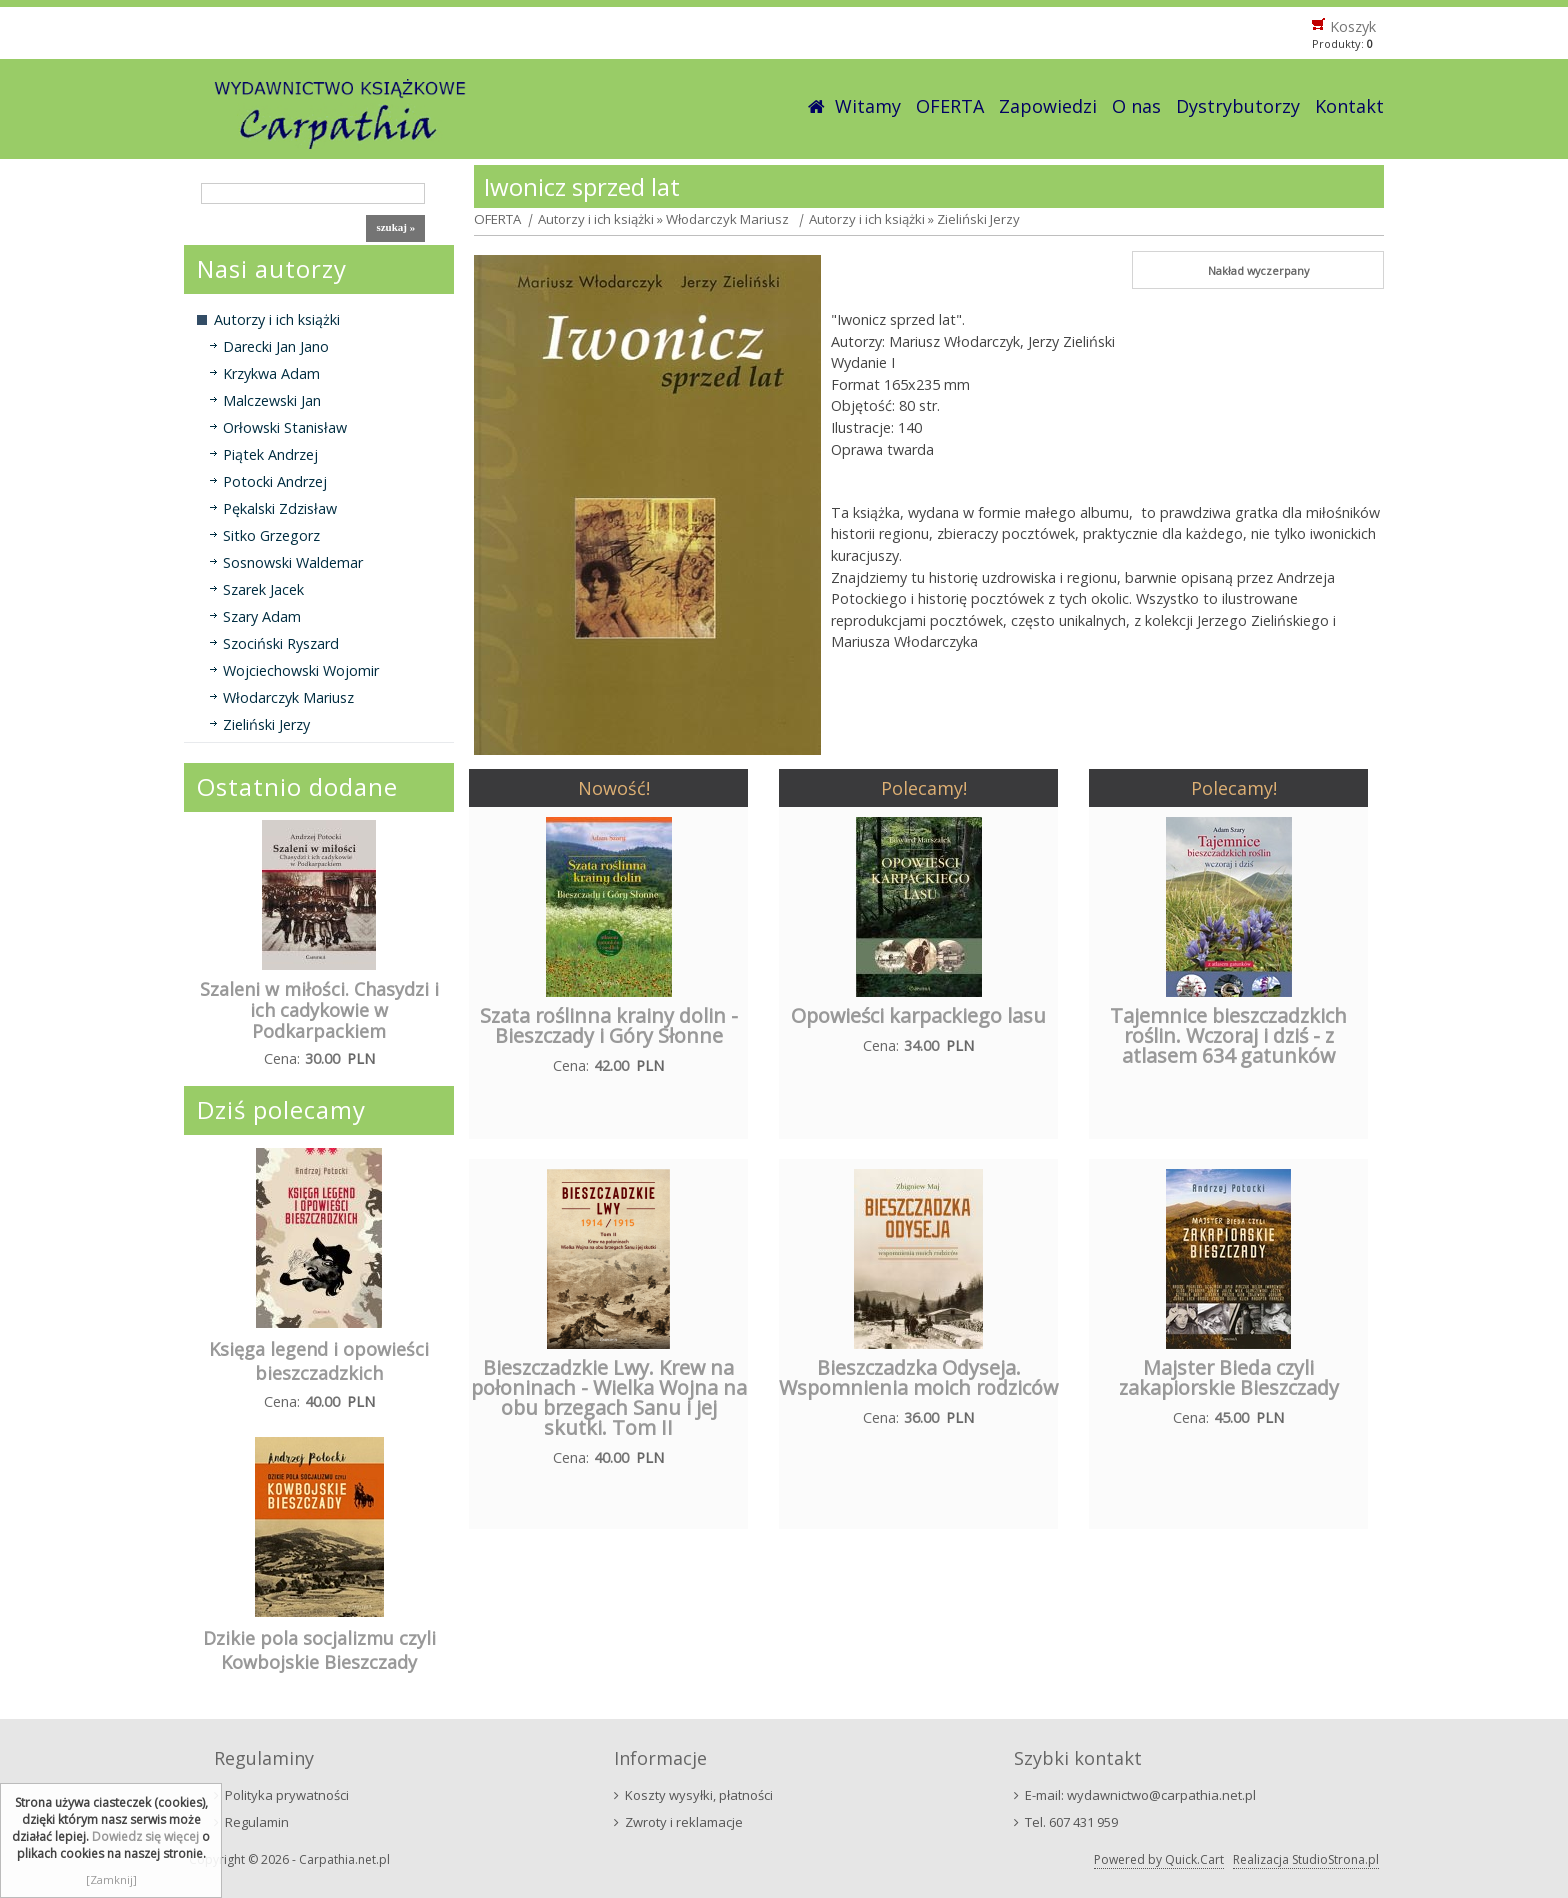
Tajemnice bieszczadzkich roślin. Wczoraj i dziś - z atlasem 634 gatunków (1228, 1035)
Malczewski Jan (272, 400)
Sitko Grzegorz (271, 535)
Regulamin (257, 1822)
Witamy (868, 106)
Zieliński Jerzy (266, 724)
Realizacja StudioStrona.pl (1306, 1859)
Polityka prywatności (287, 1795)
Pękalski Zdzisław (280, 508)
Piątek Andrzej (270, 454)
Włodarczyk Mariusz (288, 697)
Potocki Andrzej (275, 481)
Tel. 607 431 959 (1071, 1822)
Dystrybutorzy (1238, 106)
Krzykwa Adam (271, 373)
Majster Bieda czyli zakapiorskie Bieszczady (1229, 1377)
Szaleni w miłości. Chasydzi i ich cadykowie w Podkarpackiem (319, 1010)
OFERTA (950, 106)
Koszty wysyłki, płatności (699, 1795)
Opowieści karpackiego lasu (918, 1015)
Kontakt (1349, 106)
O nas (1136, 106)
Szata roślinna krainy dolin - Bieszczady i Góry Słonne (609, 1025)
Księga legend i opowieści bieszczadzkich (319, 1361)
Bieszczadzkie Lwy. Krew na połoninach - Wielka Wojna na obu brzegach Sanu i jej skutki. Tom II (609, 1397)
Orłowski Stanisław (285, 427)
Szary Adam (262, 616)
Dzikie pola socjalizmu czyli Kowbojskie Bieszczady (319, 1650)
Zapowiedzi (1048, 106)
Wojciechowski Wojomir (301, 670)
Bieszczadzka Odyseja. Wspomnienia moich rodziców (918, 1377)
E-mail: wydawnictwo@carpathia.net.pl (1140, 1795)
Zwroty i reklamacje (684, 1822)
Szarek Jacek (263, 589)
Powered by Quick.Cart (1159, 1859)
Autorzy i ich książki (277, 319)
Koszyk (1353, 26)
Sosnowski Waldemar (293, 562)
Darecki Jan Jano (276, 346)
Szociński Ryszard (281, 643)
